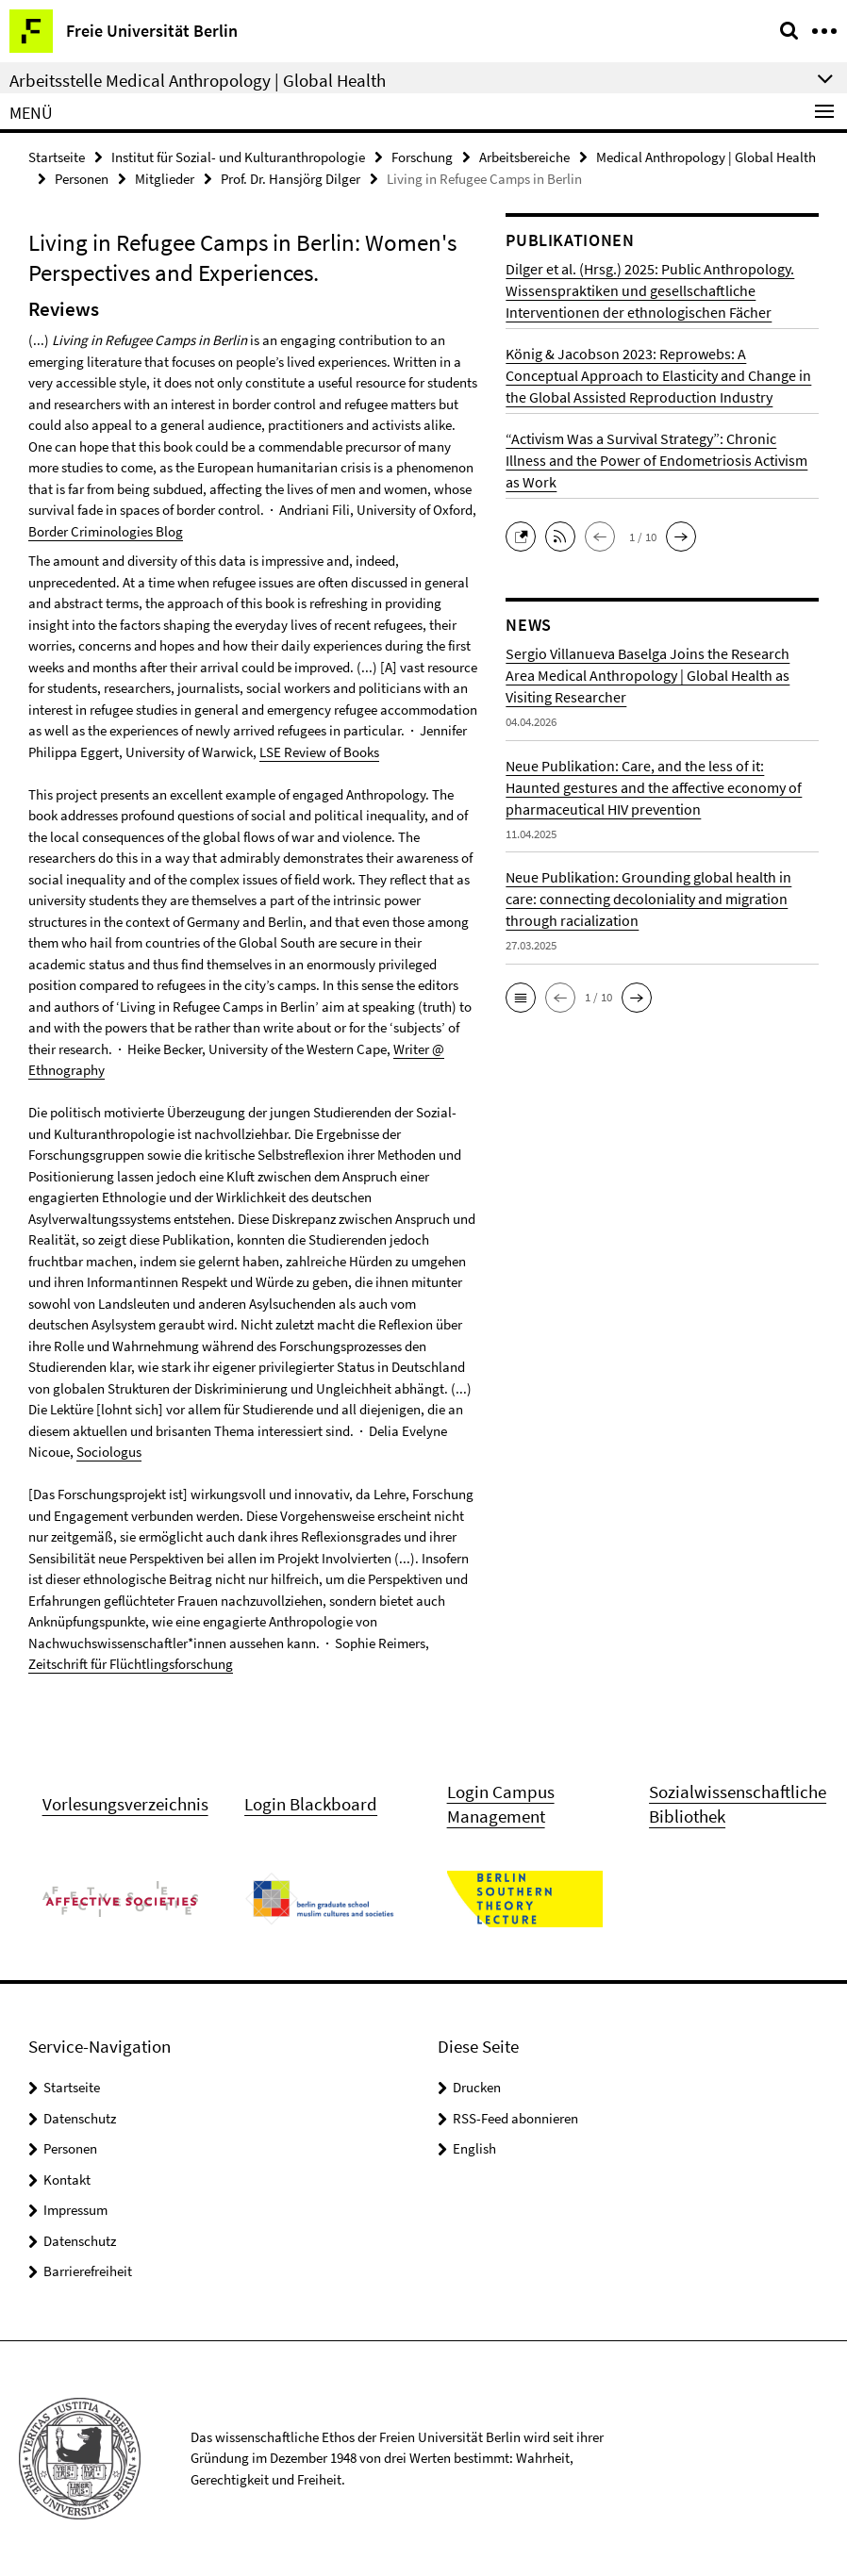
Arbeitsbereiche (524, 157)
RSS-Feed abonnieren (515, 2118)
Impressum (75, 2210)
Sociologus (108, 1452)
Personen (81, 179)
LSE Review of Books (319, 752)
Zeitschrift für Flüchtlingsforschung (130, 1664)
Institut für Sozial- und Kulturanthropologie (238, 157)
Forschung (422, 157)
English (474, 2148)
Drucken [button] (477, 2087)
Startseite (56, 157)
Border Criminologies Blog (105, 531)
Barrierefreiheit (87, 2271)
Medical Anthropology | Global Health (706, 157)
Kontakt (67, 2179)
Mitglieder (164, 179)
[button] (525, 535)
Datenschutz (79, 2118)
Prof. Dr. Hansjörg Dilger (290, 179)
